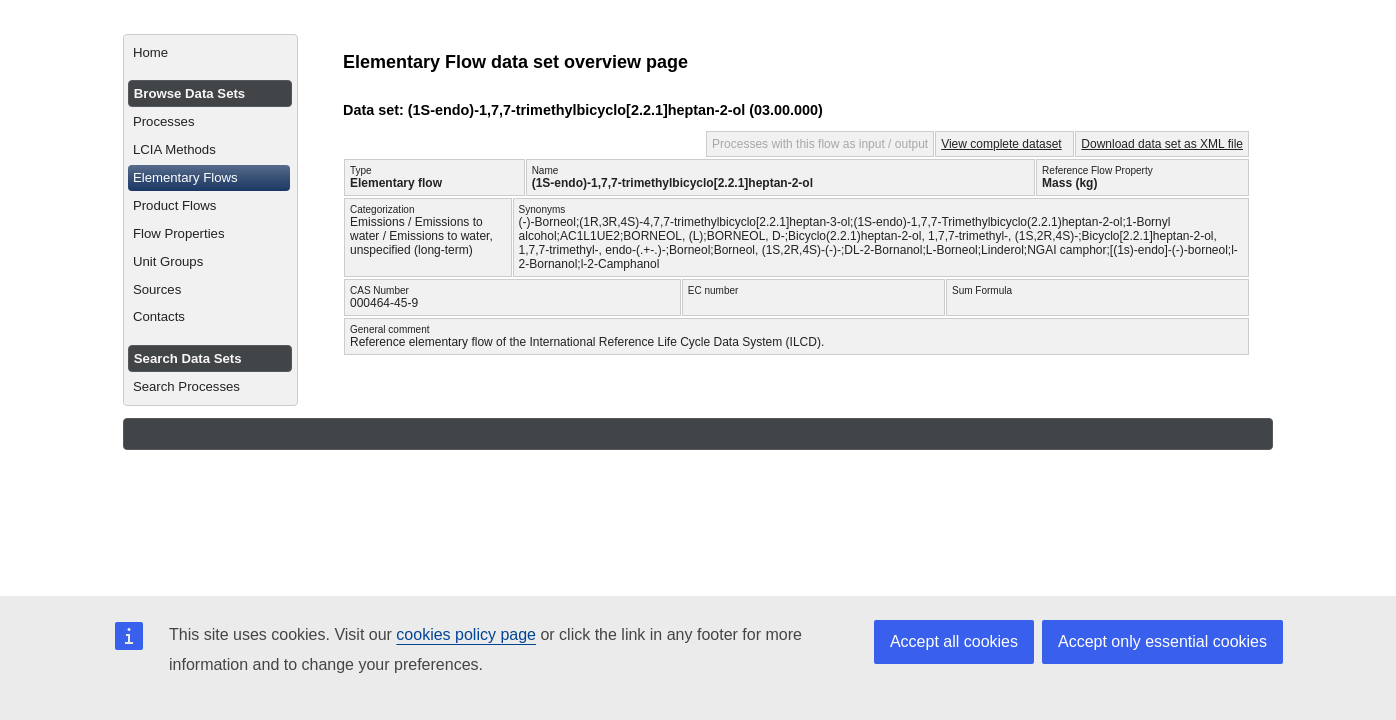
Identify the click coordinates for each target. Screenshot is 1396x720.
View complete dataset (1001, 144)
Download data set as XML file (1162, 144)
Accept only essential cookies (1162, 641)
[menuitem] (210, 53)
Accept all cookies (954, 641)
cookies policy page (466, 634)
